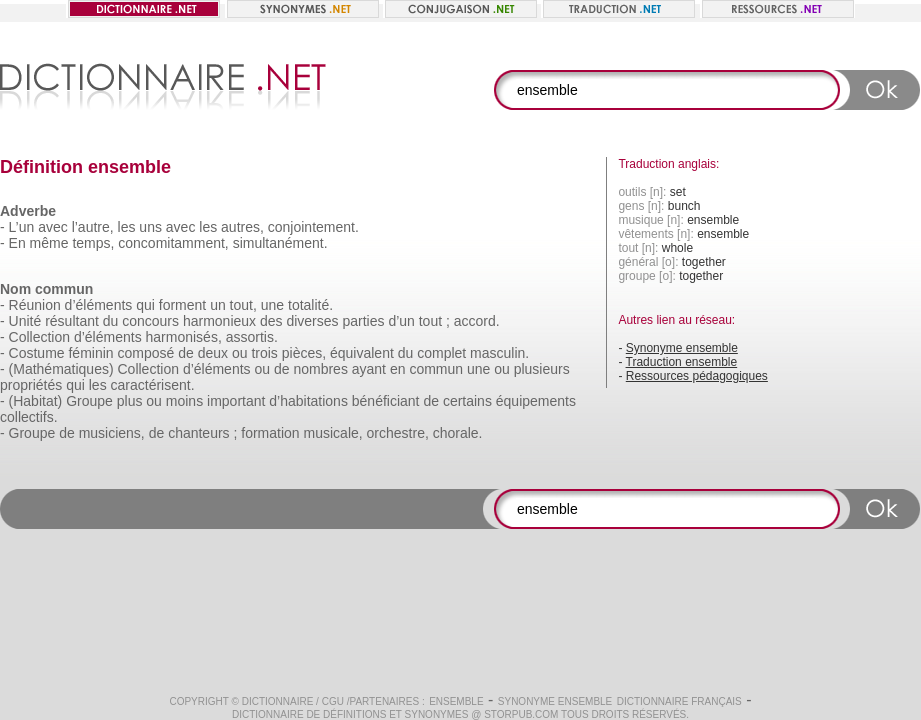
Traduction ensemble (682, 362)
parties (363, 321)
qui (145, 305)
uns (150, 227)
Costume (37, 353)
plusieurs (542, 369)
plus (130, 401)
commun (436, 369)
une (272, 305)
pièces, (304, 353)
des (271, 321)
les (127, 227)
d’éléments (99, 305)
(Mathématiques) (61, 369)
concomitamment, (173, 243)
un (218, 305)
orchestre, (398, 433)
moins (184, 401)
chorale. (458, 433)
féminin (90, 353)
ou (240, 353)
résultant (72, 321)
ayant (369, 369)
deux (213, 353)
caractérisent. (153, 385)
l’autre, (93, 227)
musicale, (333, 433)
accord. (477, 321)
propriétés (31, 385)
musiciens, (112, 433)
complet (441, 353)
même (49, 243)
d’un (401, 321)
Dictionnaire (278, 701)
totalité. (310, 305)
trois (264, 353)
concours (150, 321)
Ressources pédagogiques (697, 376)
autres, (242, 227)
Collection (39, 337)
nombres (320, 369)
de (186, 353)
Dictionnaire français (679, 701)
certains (467, 401)
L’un (22, 227)
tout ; (434, 321)
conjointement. (313, 227)
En (17, 243)
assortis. (252, 337)
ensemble (456, 701)
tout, (243, 305)
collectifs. (29, 417)
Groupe (89, 401)
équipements (536, 401)
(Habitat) (36, 401)
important (236, 401)
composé (146, 353)
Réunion (35, 305)
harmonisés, (184, 337)
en (398, 369)
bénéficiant (386, 401)
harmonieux (219, 321)
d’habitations (308, 401)
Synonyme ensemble (682, 348)
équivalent (362, 353)
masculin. (499, 353)
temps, (93, 243)
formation (270, 433)
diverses (312, 321)
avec (53, 227)
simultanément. (280, 243)
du (111, 321)
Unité (25, 321)
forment (182, 305)
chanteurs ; (202, 433)
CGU (333, 701)
